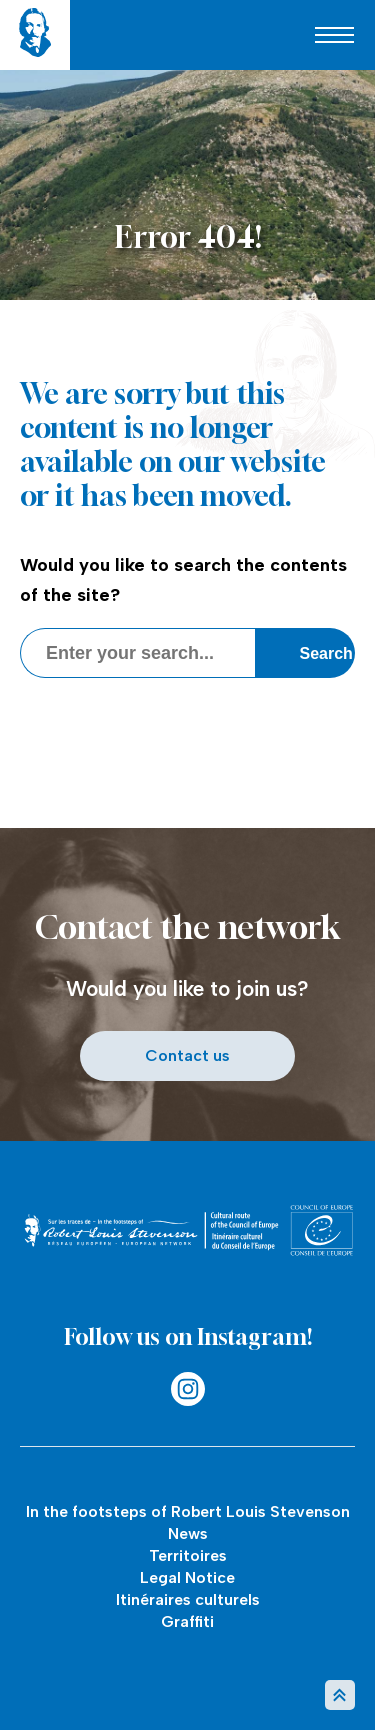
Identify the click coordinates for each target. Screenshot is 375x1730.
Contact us (187, 1055)
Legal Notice (187, 1577)
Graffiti (187, 1621)
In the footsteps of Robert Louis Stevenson (188, 1511)
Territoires (188, 1555)
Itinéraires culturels (188, 1599)
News (188, 1533)
